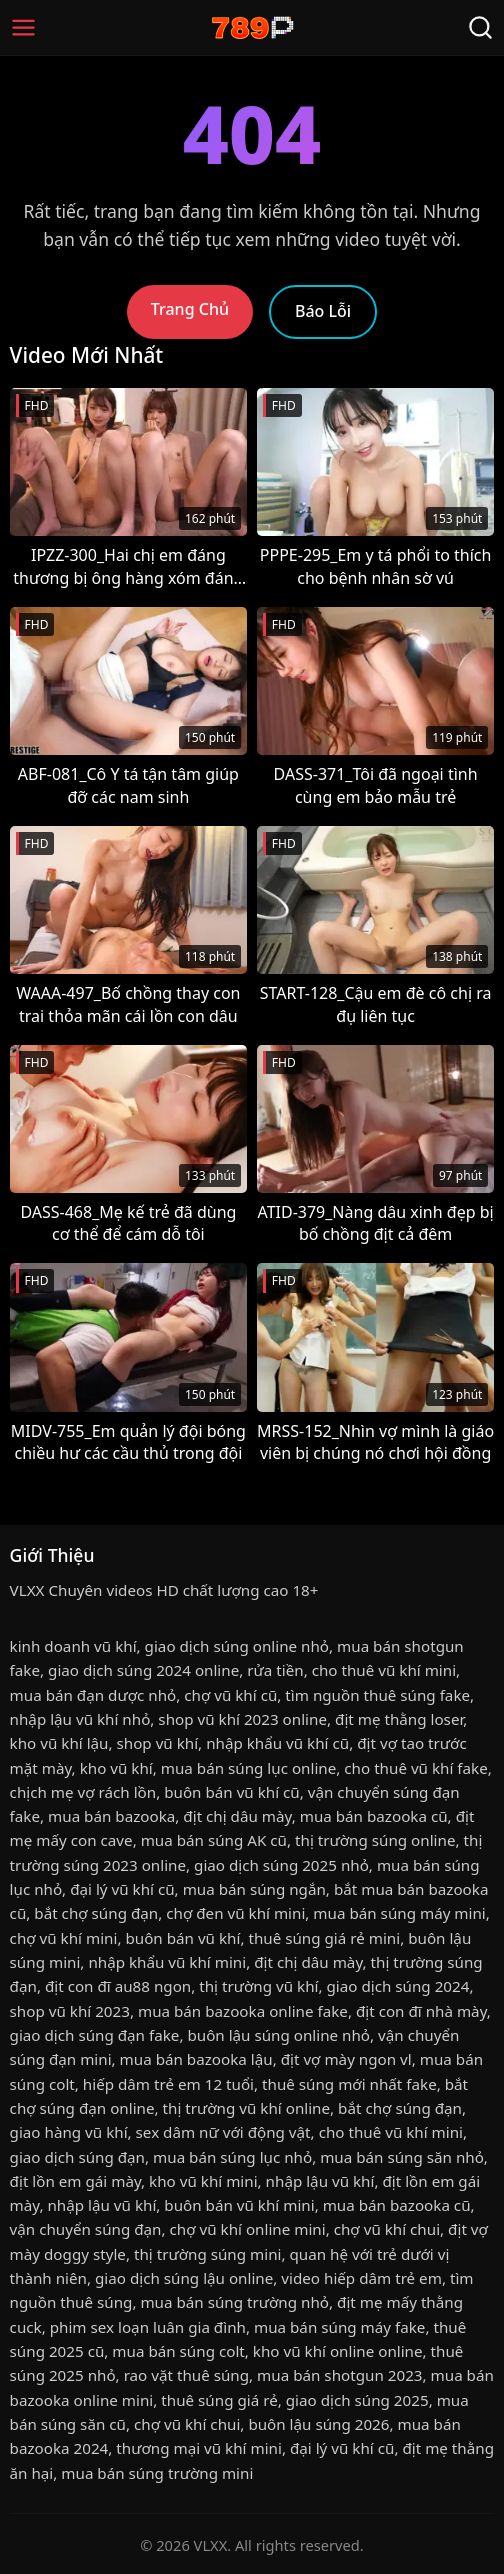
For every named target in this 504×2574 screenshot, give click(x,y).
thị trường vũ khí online (247, 2108)
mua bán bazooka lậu (196, 2059)
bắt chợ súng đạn (96, 1913)
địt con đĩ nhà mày (421, 2011)
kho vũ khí (116, 1768)
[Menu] (23, 27)
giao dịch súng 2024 (398, 1986)
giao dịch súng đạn (77, 2157)
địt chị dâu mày (237, 1816)
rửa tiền (275, 1670)
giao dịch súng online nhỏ (237, 1646)
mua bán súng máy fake (339, 2327)
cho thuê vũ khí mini (384, 1670)
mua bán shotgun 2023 (339, 2375)
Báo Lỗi (323, 311)
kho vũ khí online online (338, 2351)
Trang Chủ (190, 309)
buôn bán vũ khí (182, 1938)
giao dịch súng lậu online (184, 2278)
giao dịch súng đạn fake (95, 2035)
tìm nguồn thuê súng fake (377, 1695)
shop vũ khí (158, 1743)
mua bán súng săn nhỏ (402, 2157)
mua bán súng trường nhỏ (234, 2302)
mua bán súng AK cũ (214, 1840)
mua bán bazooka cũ (374, 1816)
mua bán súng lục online (249, 1768)
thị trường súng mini (208, 2254)
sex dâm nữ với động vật (223, 2132)
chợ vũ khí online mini (248, 2229)
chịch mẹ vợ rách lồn (83, 1792)
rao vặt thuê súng (186, 2375)
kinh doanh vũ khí (73, 1646)
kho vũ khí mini (203, 2181)
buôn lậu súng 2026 (318, 2424)
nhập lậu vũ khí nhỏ (80, 1719)
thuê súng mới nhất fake (349, 2084)
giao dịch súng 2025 (357, 2400)
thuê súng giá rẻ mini (324, 1938)
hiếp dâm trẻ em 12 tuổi (168, 2084)
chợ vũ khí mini (64, 1938)
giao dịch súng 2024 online (143, 1670)
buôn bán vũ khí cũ (232, 1792)
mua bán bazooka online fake (243, 2011)
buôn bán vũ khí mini (239, 2205)
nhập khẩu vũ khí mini (167, 1962)
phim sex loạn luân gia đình (148, 2327)
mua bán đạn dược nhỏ (93, 1695)
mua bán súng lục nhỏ (232, 2157)
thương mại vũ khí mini (199, 2448)
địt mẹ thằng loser (399, 1719)
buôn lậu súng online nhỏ (278, 2035)
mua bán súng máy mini (399, 1913)
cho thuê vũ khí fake (415, 1768)
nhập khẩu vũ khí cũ (277, 1743)
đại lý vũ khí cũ (122, 1889)
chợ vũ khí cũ (230, 1695)
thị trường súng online (375, 1840)
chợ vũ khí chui (387, 2229)
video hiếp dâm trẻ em (361, 2278)
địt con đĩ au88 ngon (118, 1986)
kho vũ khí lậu (59, 1743)
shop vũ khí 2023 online (242, 1719)
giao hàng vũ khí (69, 2132)
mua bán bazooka (111, 1816)
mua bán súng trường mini (157, 2473)
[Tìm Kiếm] (480, 27)
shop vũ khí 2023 (70, 2011)
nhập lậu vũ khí (320, 2181)
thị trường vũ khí (258, 1986)
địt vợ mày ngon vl (346, 2059)
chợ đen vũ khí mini (235, 1913)
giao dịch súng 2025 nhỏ (281, 1865)
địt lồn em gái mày (75, 2181)
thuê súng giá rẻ (219, 2400)
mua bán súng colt (178, 2351)
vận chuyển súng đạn (86, 2229)
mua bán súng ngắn (254, 1889)
